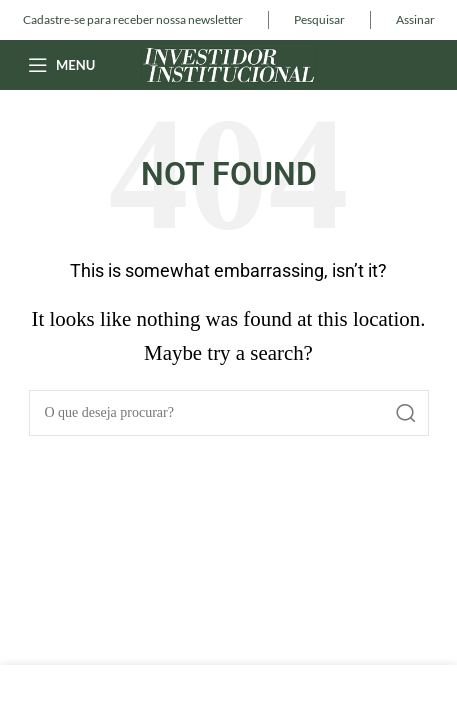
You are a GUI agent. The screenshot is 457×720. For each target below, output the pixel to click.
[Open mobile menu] (61, 65)
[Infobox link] (133, 20)
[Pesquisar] (229, 413)
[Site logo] (228, 62)
